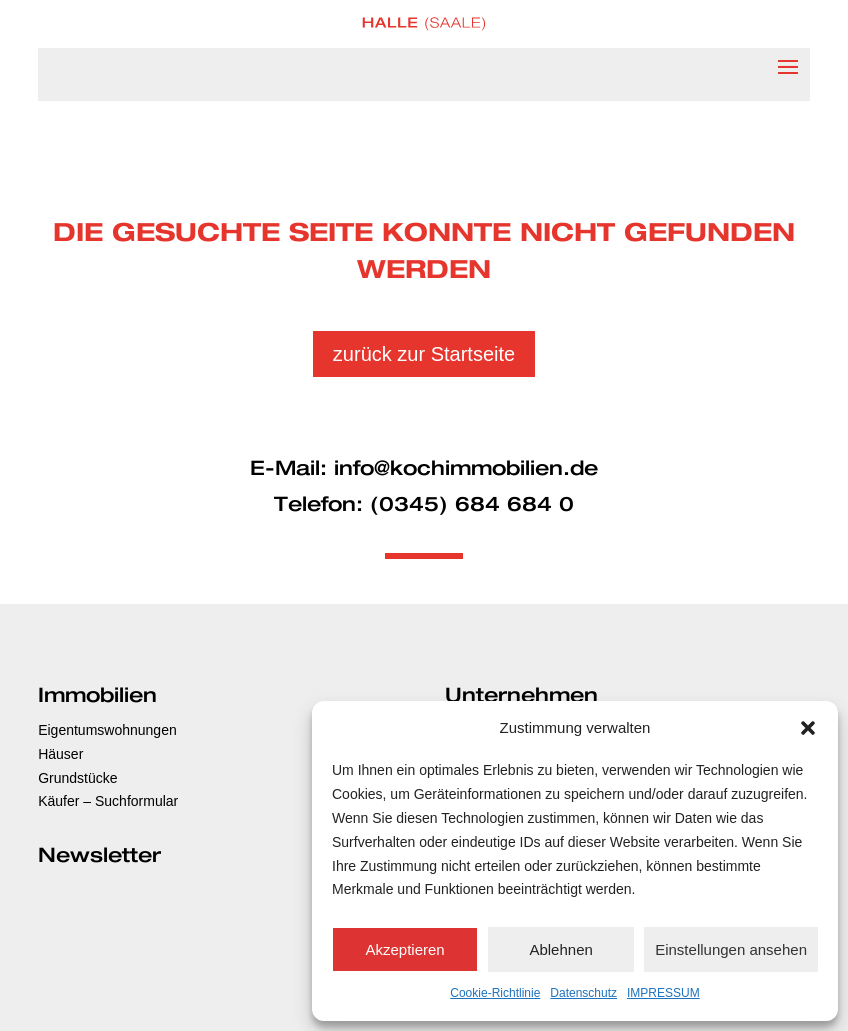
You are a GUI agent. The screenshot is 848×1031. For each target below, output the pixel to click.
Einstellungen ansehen (731, 949)
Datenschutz (583, 993)
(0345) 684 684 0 (472, 505)
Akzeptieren (404, 949)
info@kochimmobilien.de (466, 469)
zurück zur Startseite (424, 354)
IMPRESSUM (663, 993)
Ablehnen (560, 949)
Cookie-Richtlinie (495, 993)
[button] (808, 728)
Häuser (60, 754)
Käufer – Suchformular (108, 801)
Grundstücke (77, 778)
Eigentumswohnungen (107, 730)
